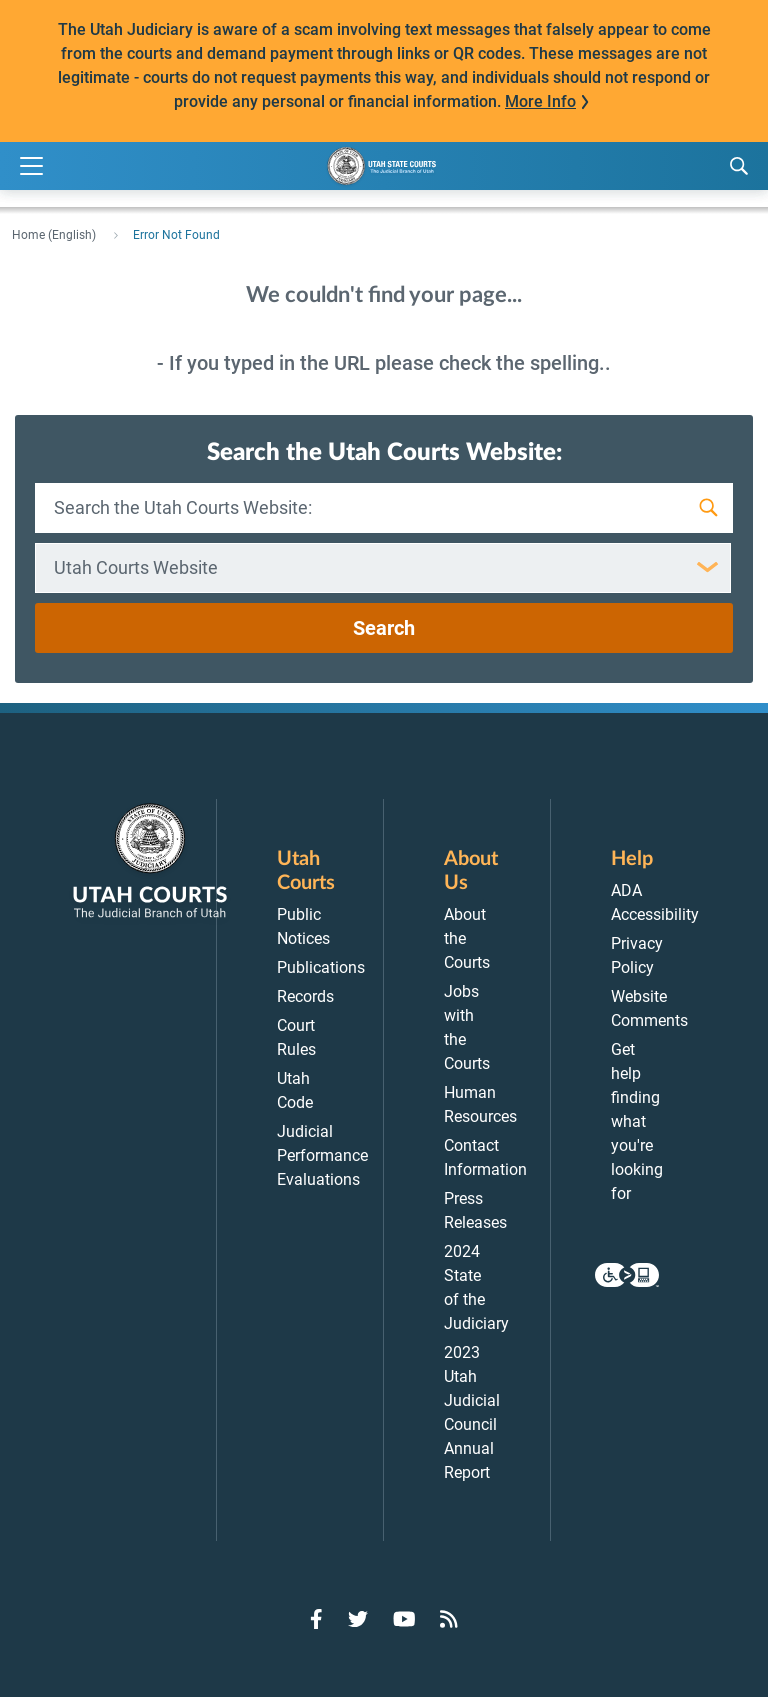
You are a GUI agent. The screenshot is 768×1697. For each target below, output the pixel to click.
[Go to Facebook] (316, 1619)
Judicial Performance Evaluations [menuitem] (322, 1155)
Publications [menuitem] (321, 967)
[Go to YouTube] (404, 1619)
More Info (540, 101)
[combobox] (383, 568)
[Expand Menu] (31, 166)
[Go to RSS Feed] (449, 1619)
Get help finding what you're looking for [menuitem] (637, 1121)
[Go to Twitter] (358, 1619)
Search (384, 628)
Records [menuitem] (305, 996)
